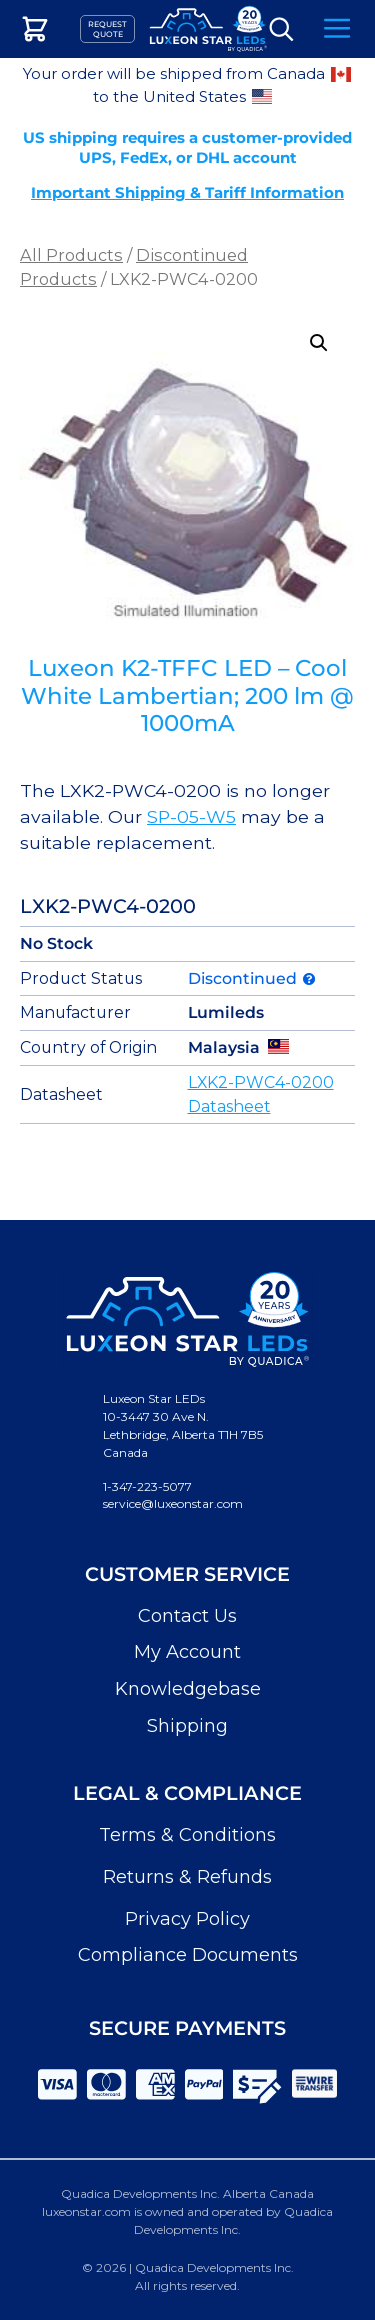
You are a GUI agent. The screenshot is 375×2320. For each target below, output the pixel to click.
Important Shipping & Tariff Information (187, 192)
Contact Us (187, 1616)
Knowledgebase (188, 1689)
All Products (71, 255)
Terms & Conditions (187, 1835)
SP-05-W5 (191, 816)
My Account (187, 1652)
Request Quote (107, 29)
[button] (319, 343)
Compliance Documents (188, 1955)
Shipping (187, 1726)
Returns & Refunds (187, 1877)
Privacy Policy (187, 1919)
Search (281, 29)
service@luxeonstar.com (173, 1503)
